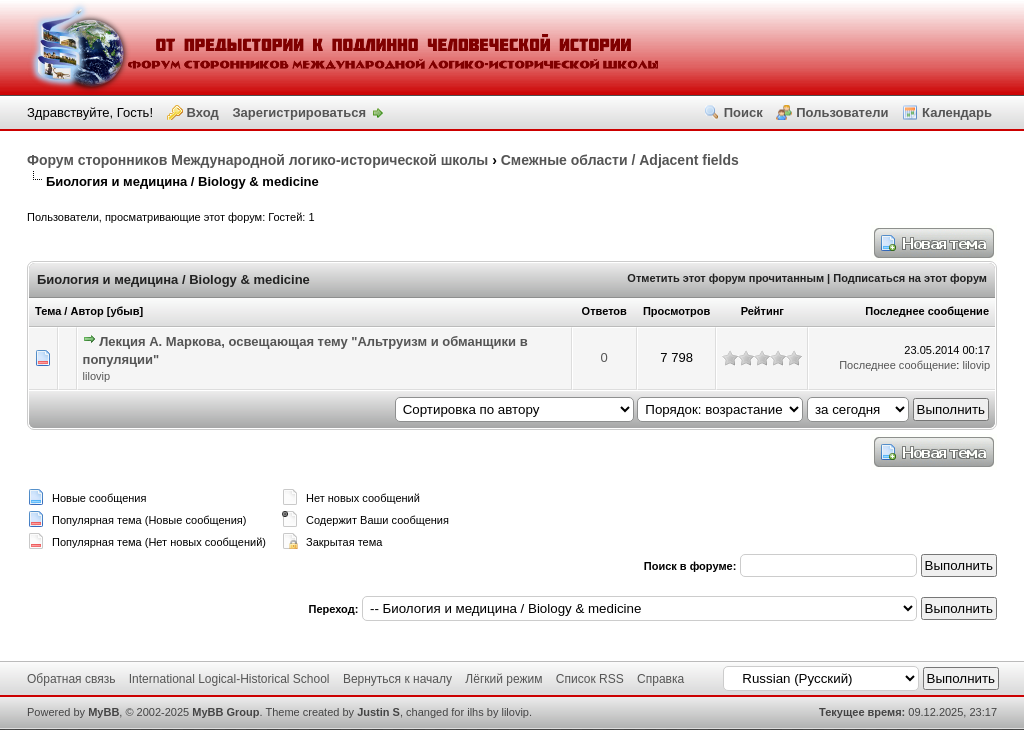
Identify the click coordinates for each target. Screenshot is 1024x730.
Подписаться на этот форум (910, 278)
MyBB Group (225, 712)
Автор (86, 311)
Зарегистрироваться (299, 112)
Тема (48, 311)
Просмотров (676, 311)
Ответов (604, 311)
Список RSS (590, 679)
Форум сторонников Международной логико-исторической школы (257, 160)
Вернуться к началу (397, 679)
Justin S (378, 712)
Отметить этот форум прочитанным (725, 278)
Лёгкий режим (503, 679)
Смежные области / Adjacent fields (620, 160)
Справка (660, 679)
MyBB (103, 712)
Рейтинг (762, 311)
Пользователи (842, 112)
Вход (203, 112)
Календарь (957, 112)
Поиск (743, 112)
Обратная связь (71, 679)
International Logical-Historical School (229, 679)
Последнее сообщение (927, 311)
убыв (124, 311)
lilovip (97, 376)
